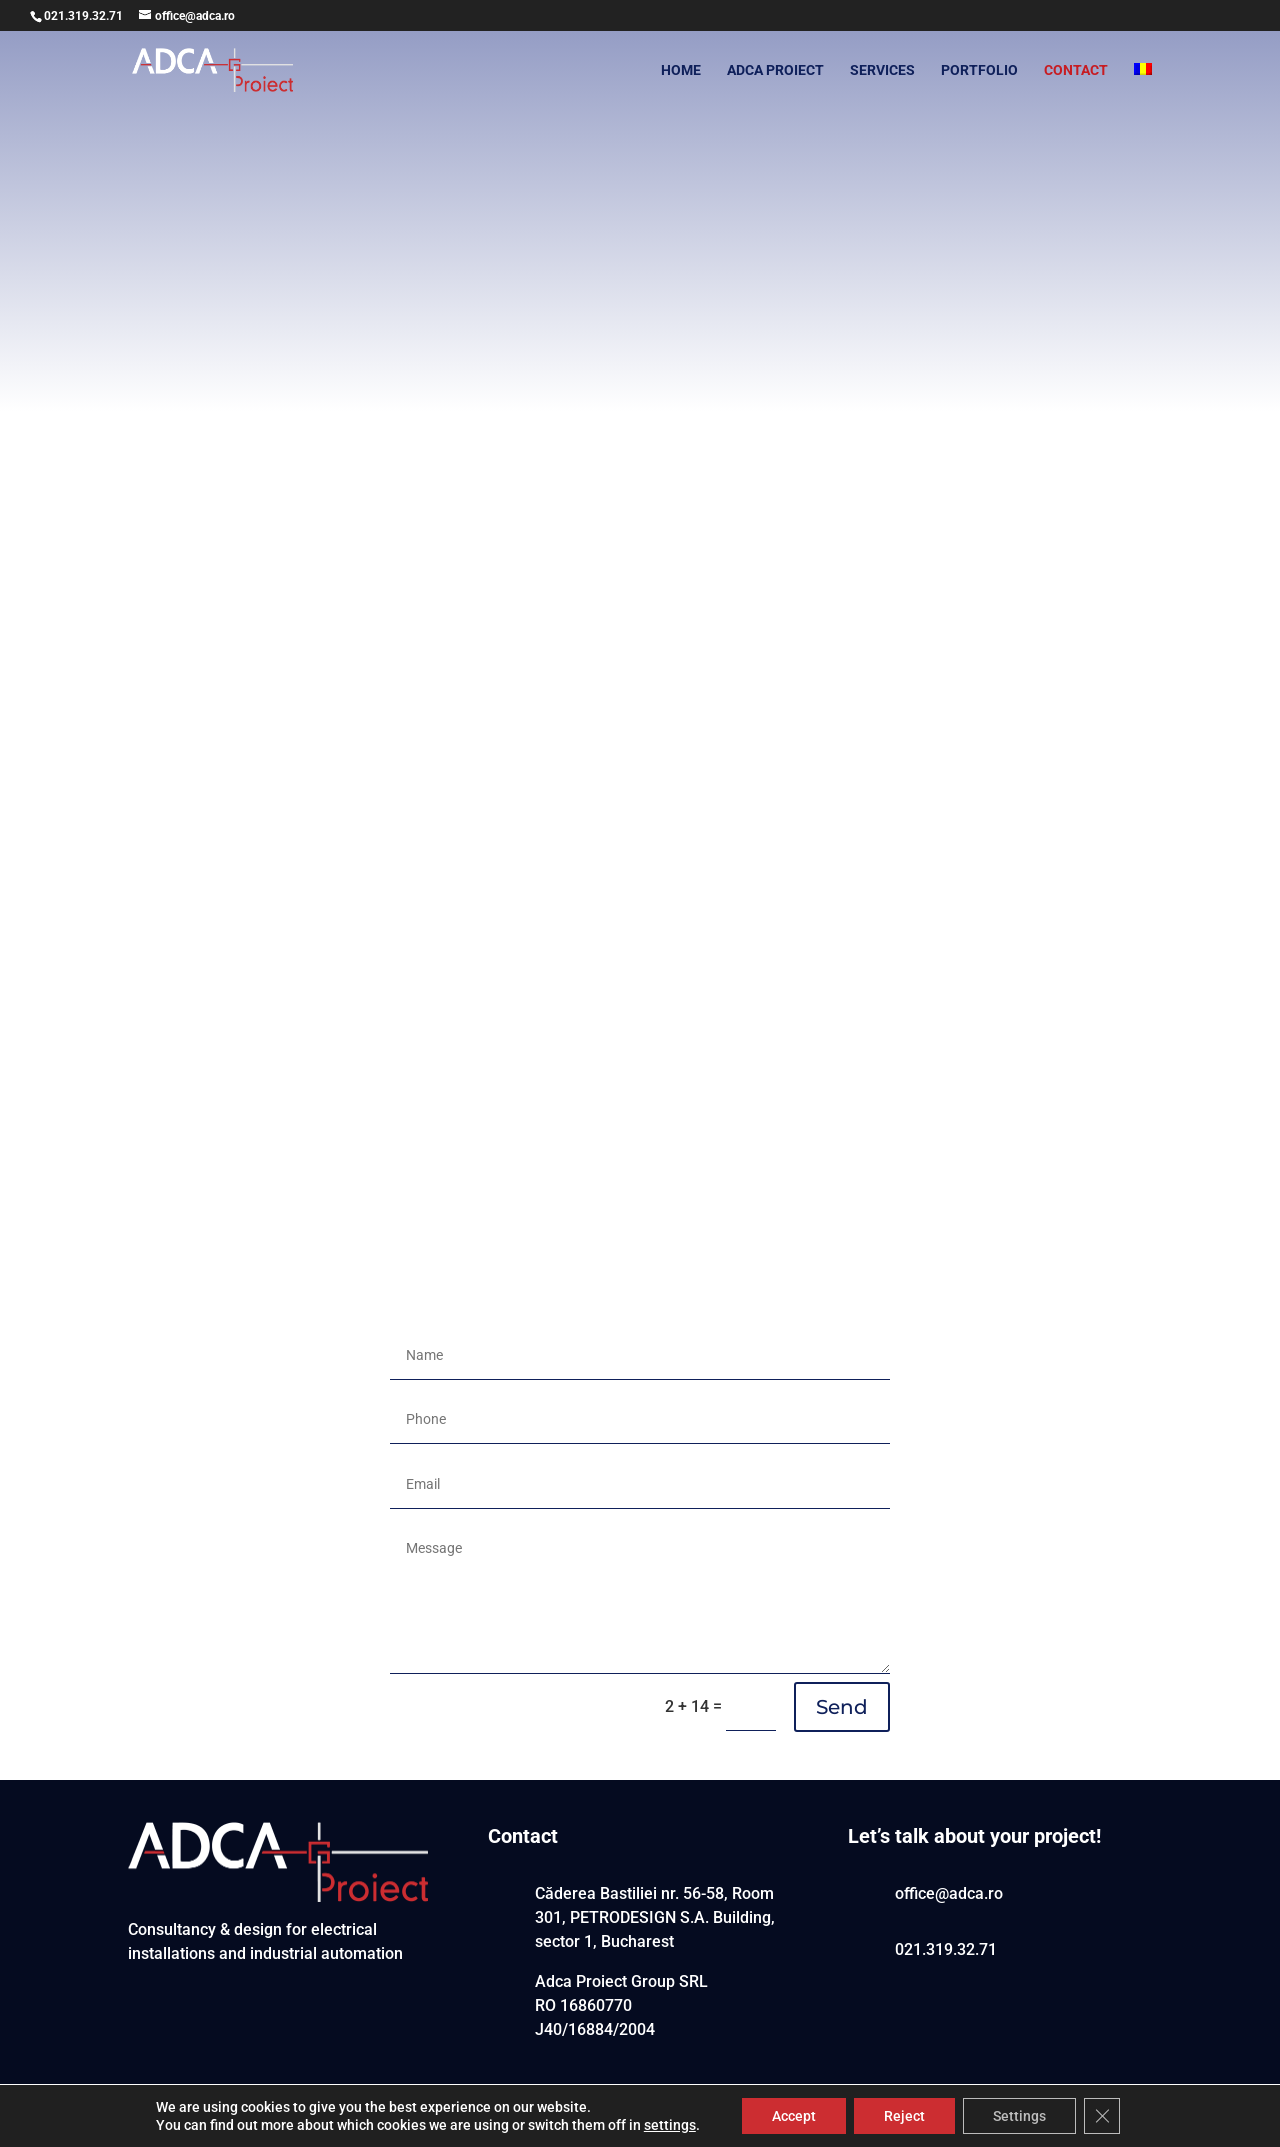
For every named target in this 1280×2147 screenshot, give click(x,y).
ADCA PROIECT (775, 70)
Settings (1019, 2116)
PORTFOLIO (979, 70)
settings (670, 2125)
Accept (794, 2116)
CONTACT (1076, 70)
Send (842, 1707)
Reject (904, 2116)
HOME (681, 70)
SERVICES (882, 70)
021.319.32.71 (83, 16)
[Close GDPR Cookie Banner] (1102, 2116)
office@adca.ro (949, 1893)
